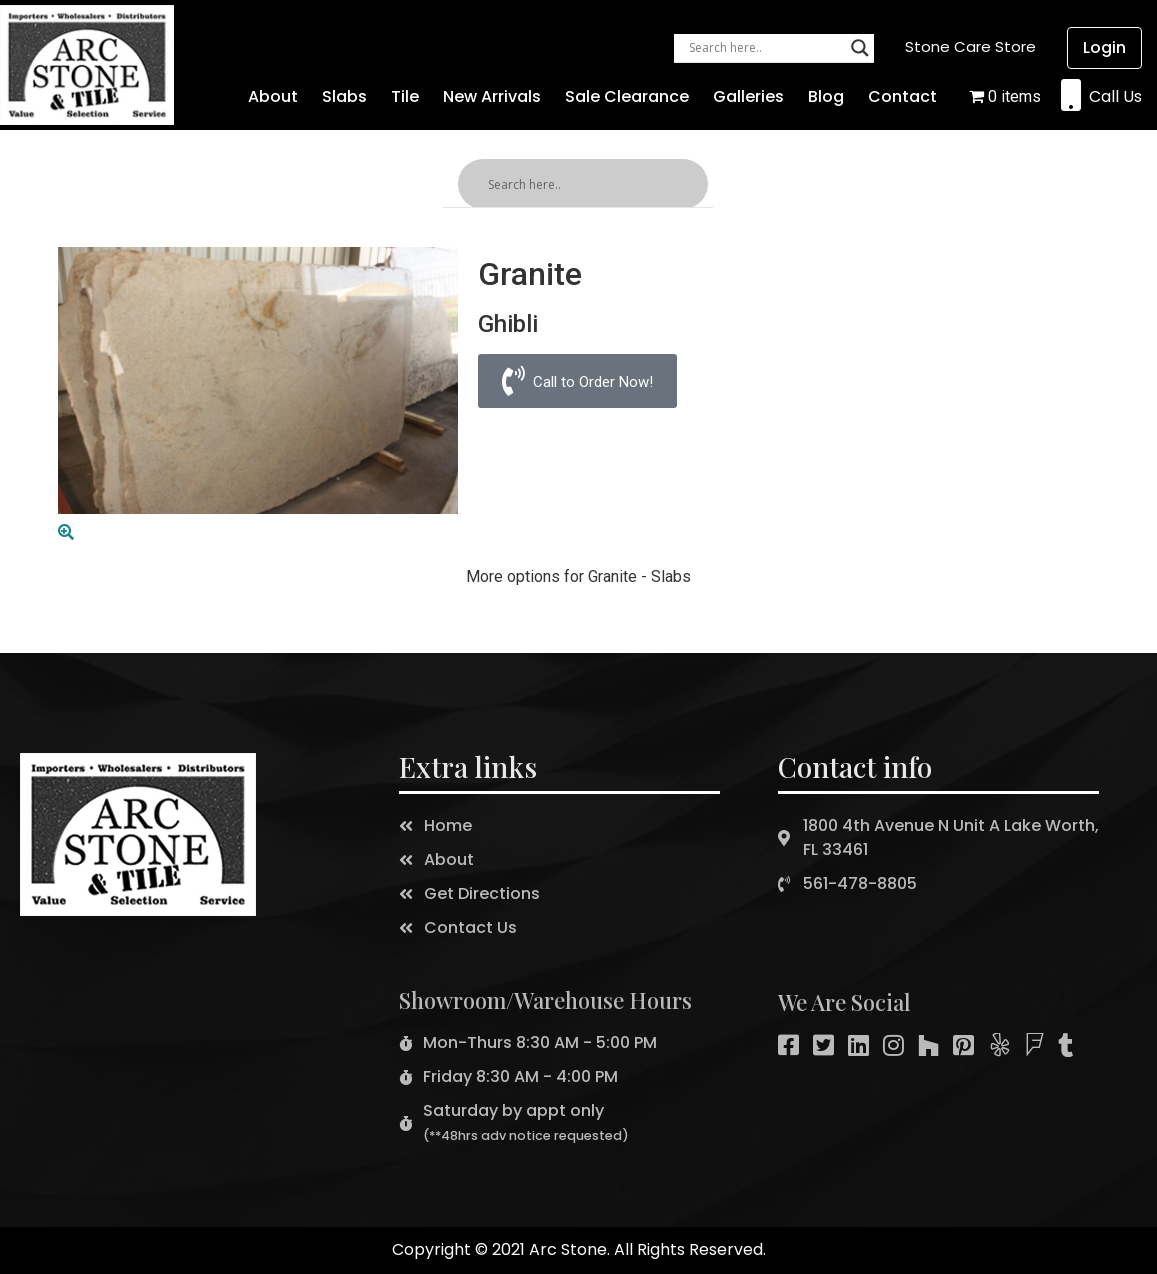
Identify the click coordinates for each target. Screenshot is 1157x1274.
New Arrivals (492, 96)
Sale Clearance (627, 96)
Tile (405, 96)
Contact (902, 96)
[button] (970, 46)
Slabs (344, 96)
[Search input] (765, 48)
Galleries (748, 96)
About (273, 96)
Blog (826, 96)
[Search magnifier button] (860, 48)
